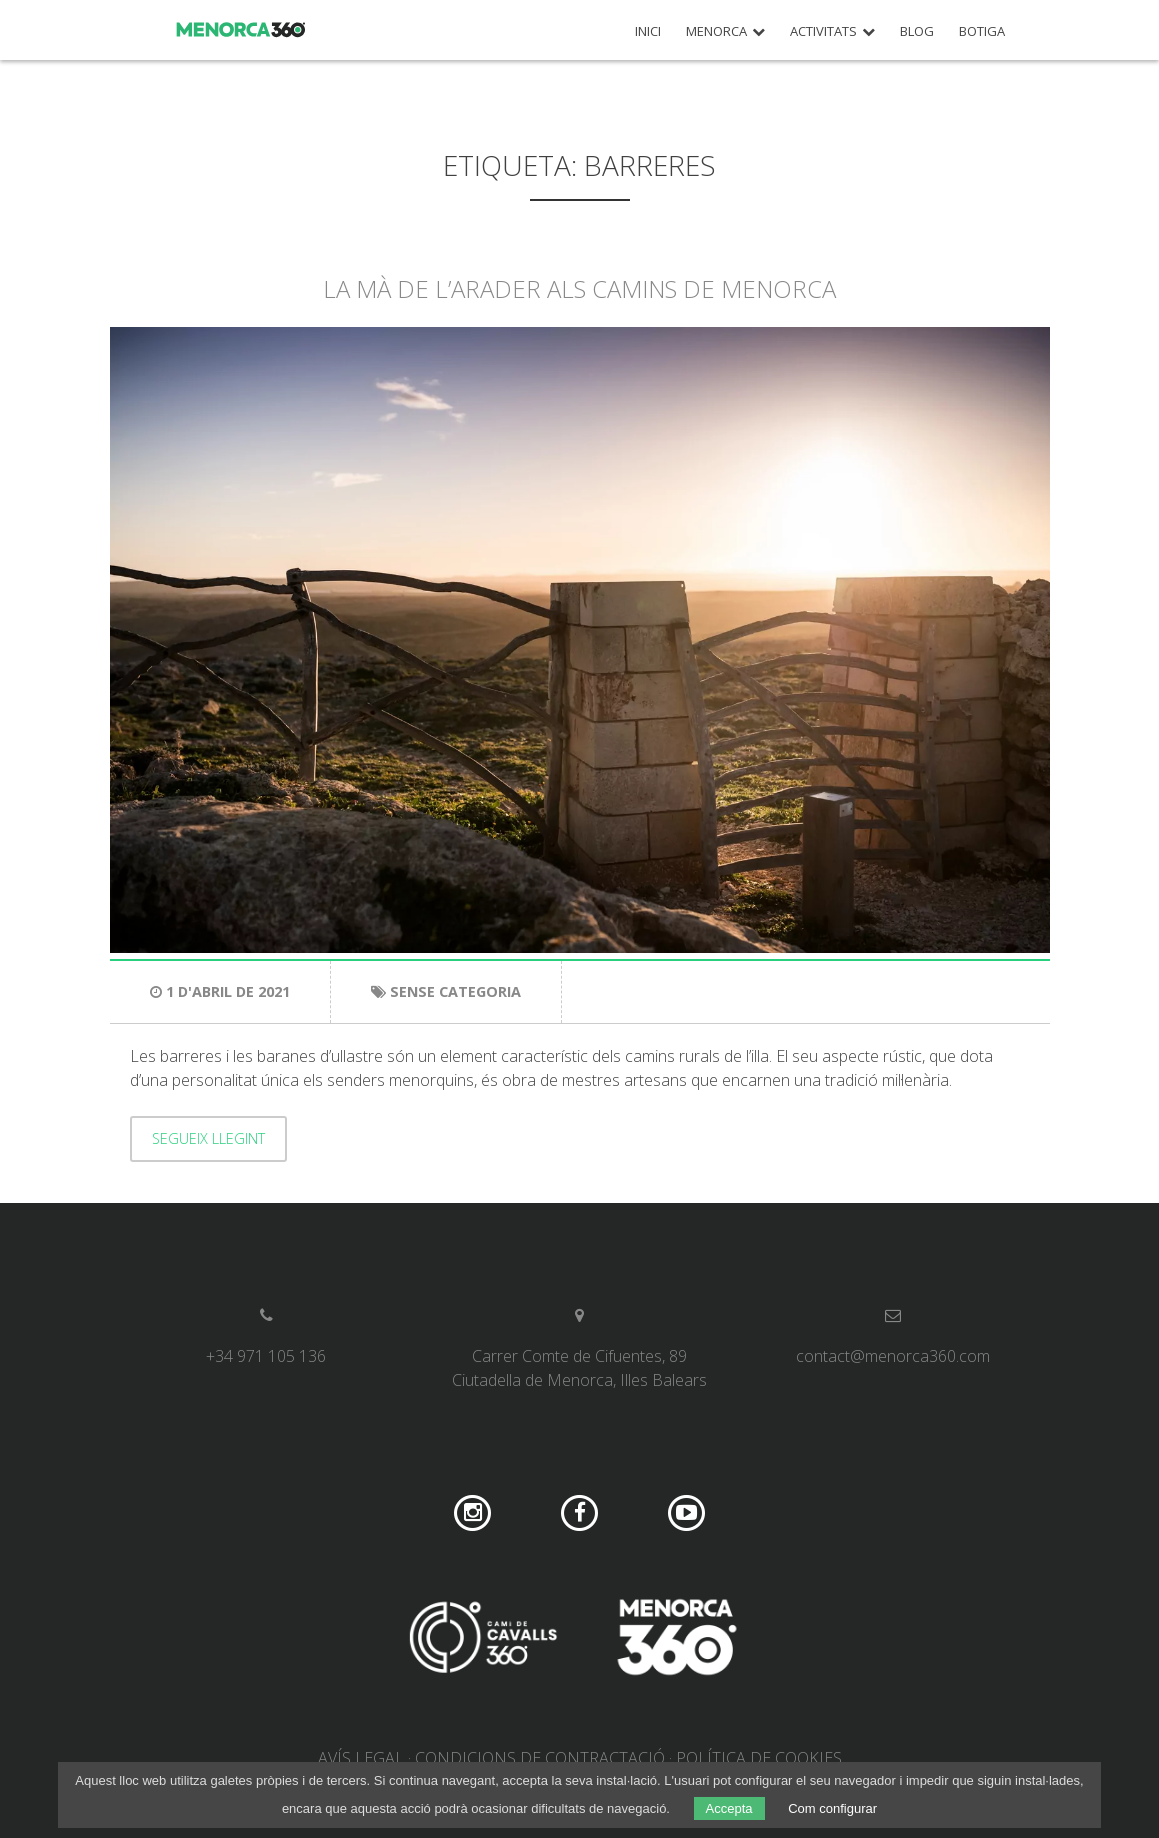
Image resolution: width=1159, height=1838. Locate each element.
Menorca (716, 31)
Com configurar (832, 1808)
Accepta (729, 1808)
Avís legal (361, 1758)
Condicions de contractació (540, 1758)
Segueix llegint (208, 1138)
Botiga (982, 31)
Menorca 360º (241, 30)
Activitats (823, 31)
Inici (648, 31)
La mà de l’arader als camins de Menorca (579, 288)
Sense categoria (455, 991)
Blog (917, 31)
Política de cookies (759, 1758)
